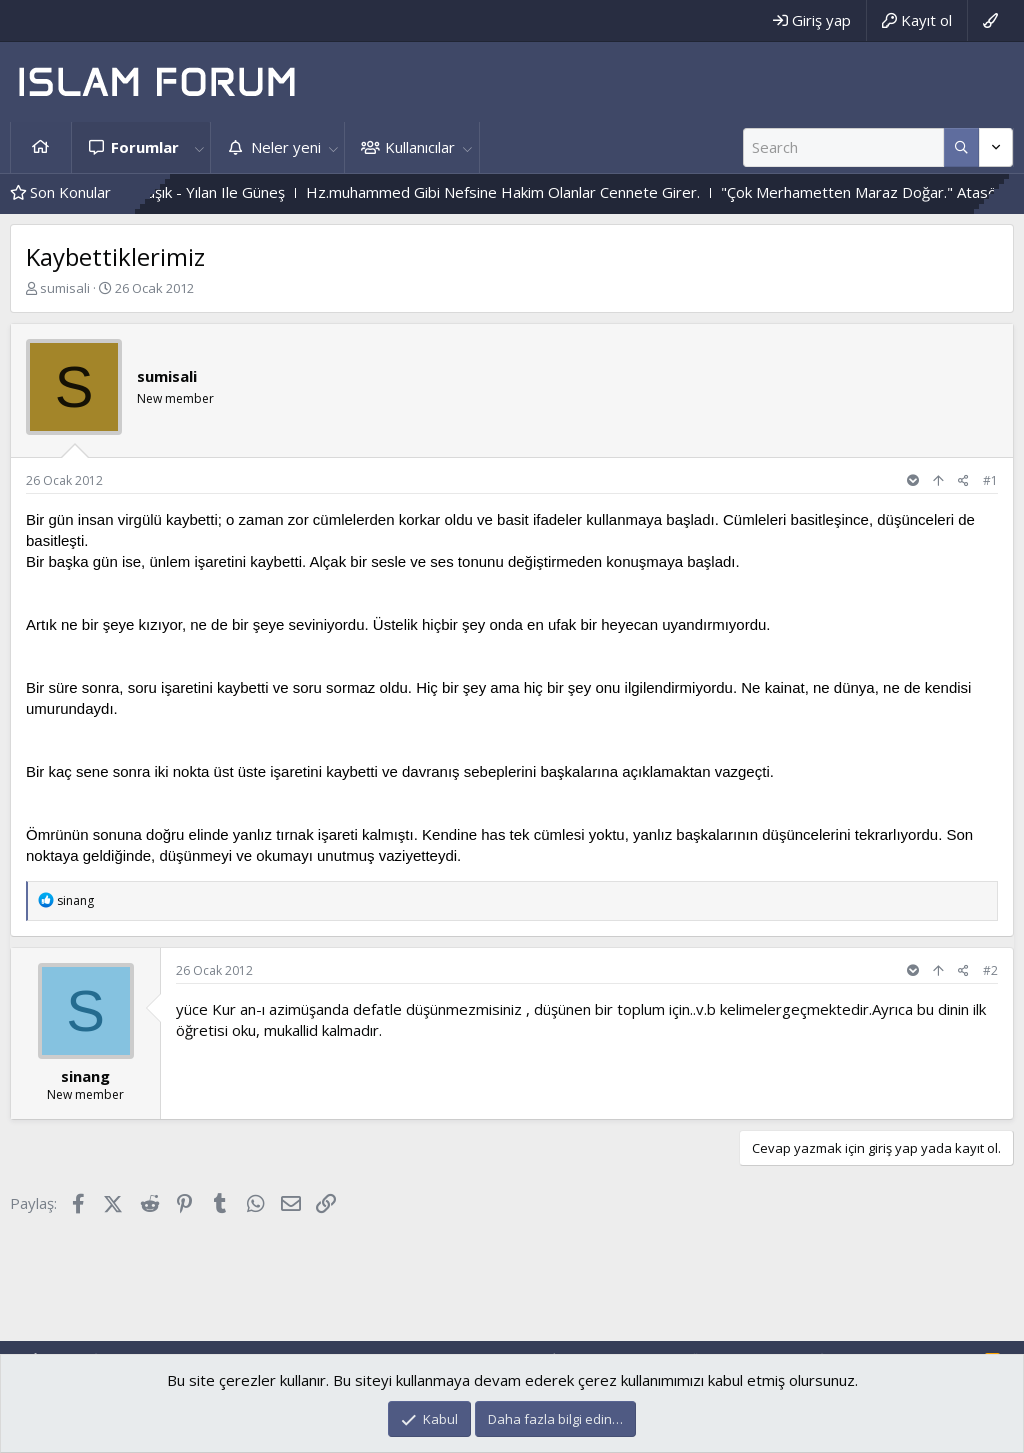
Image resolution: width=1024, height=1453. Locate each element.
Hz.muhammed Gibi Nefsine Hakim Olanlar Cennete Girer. (526, 192)
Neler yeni (286, 147)
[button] (199, 147)
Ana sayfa (41, 147)
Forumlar (145, 147)
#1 (990, 480)
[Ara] (843, 147)
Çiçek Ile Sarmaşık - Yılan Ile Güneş (191, 192)
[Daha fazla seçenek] (961, 147)
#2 (990, 970)
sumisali (65, 288)
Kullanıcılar (420, 147)
